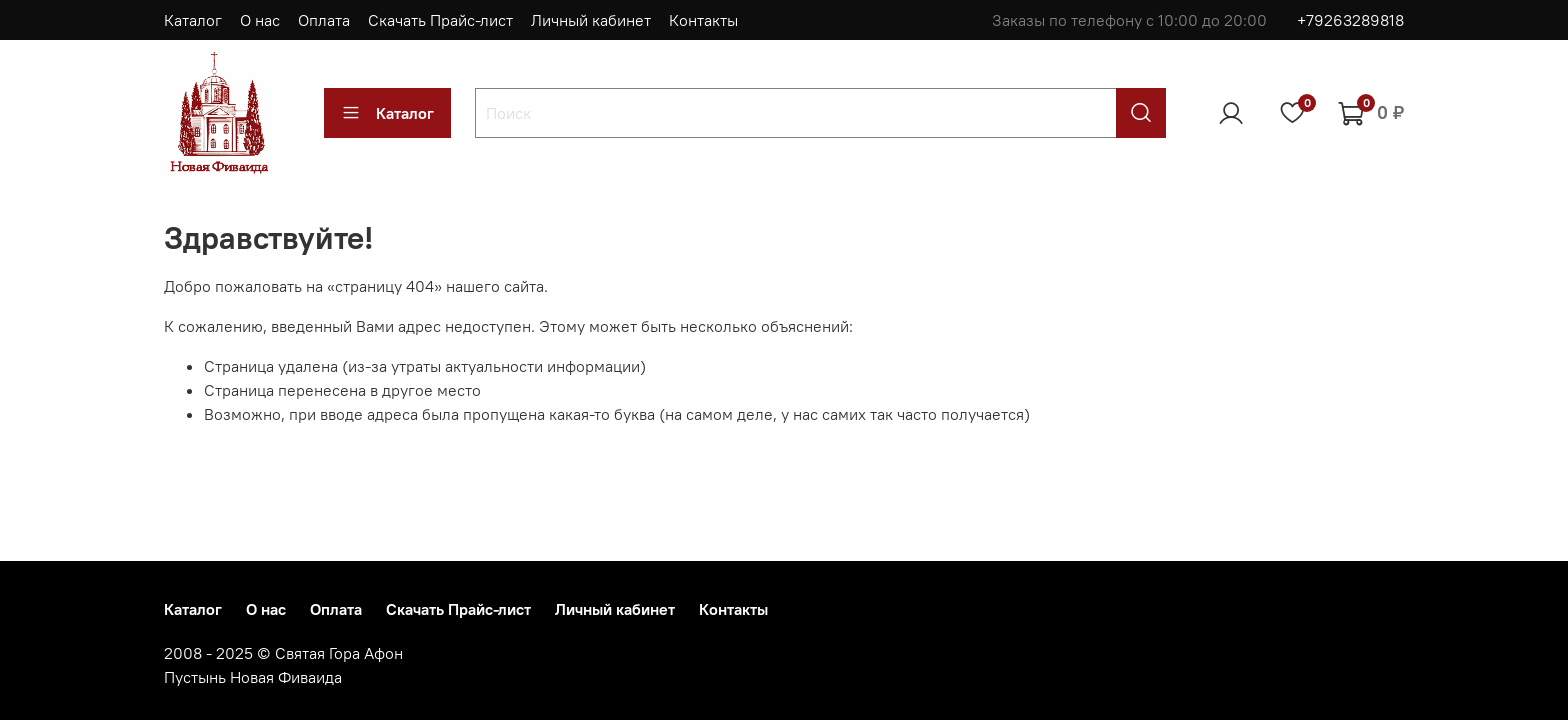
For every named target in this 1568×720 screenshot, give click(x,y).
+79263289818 (1350, 20)
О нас (260, 20)
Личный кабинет (591, 20)
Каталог (193, 20)
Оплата (324, 20)
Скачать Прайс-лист (440, 20)
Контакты (703, 20)
